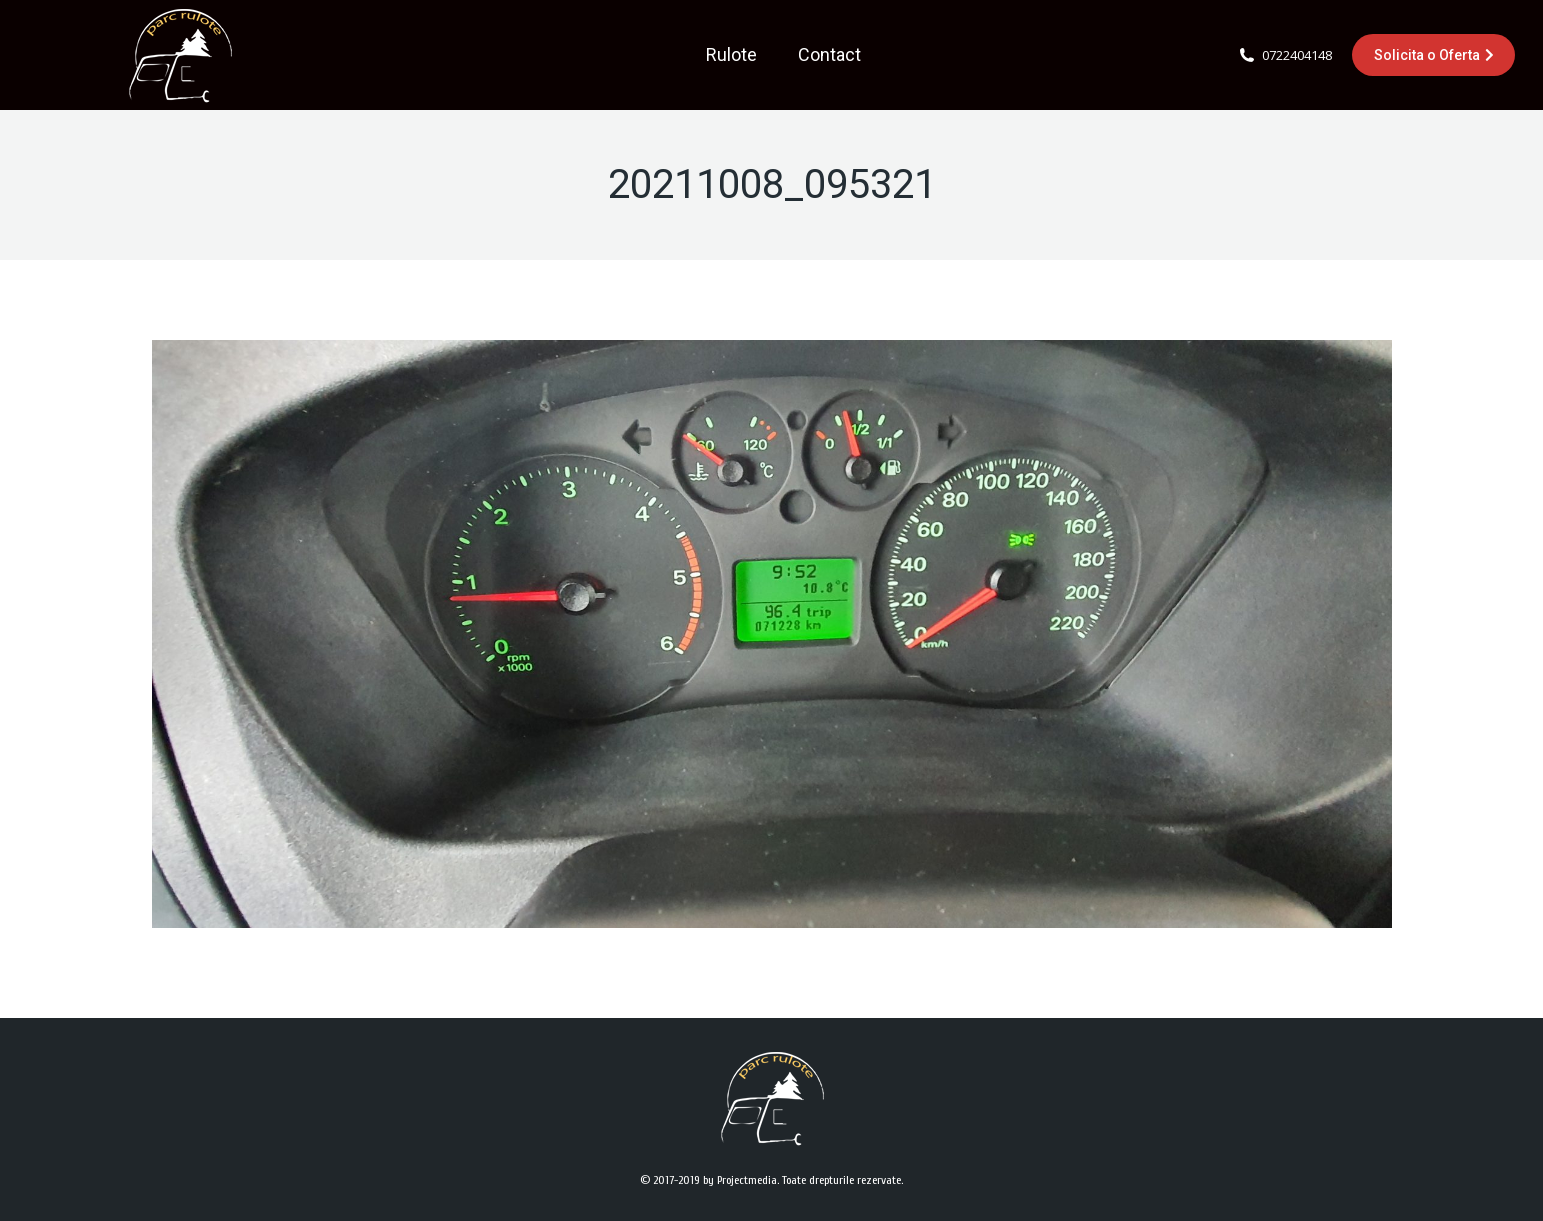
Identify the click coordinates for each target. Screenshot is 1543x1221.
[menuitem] (731, 55)
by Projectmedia (740, 1180)
